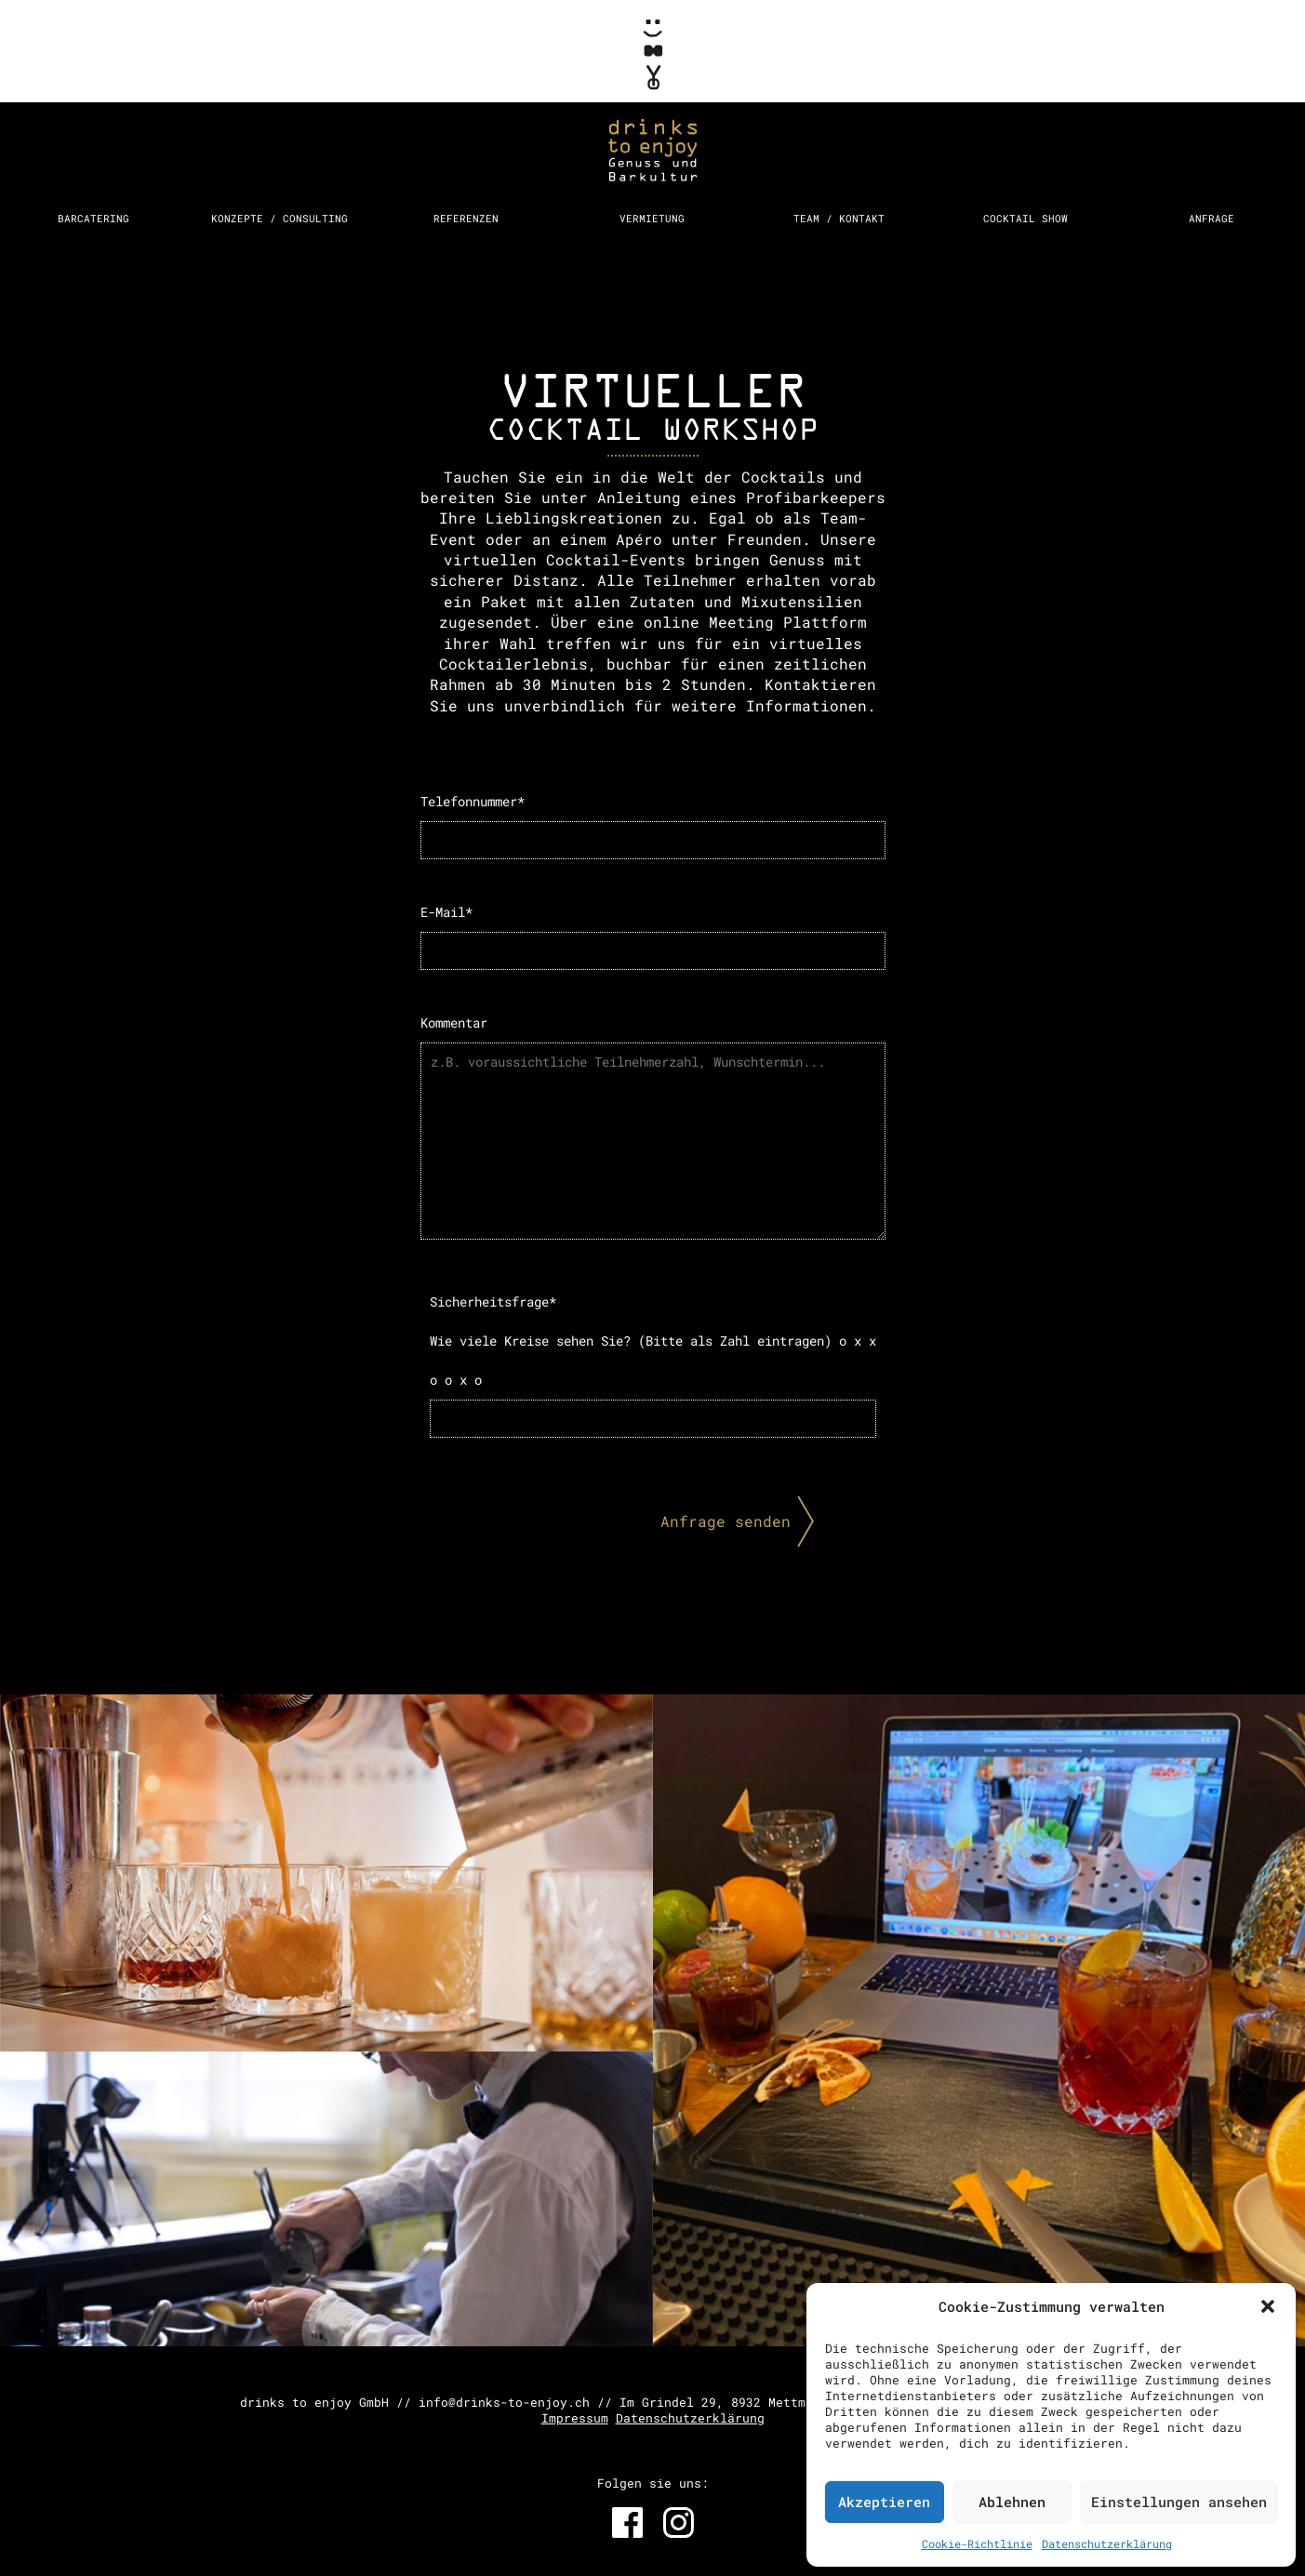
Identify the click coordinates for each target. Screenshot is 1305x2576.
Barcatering (93, 218)
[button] (1267, 2306)
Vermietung (652, 218)
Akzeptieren (884, 2501)
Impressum (574, 2418)
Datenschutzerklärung (1107, 2543)
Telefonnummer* (653, 825)
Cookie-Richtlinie (977, 2543)
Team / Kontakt (839, 218)
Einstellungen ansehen (1179, 2501)
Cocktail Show (1025, 218)
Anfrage (1211, 218)
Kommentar (653, 1127)
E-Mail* (653, 936)
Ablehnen (1012, 2501)
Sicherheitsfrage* (653, 1365)
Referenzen (466, 218)
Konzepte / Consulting (279, 218)
